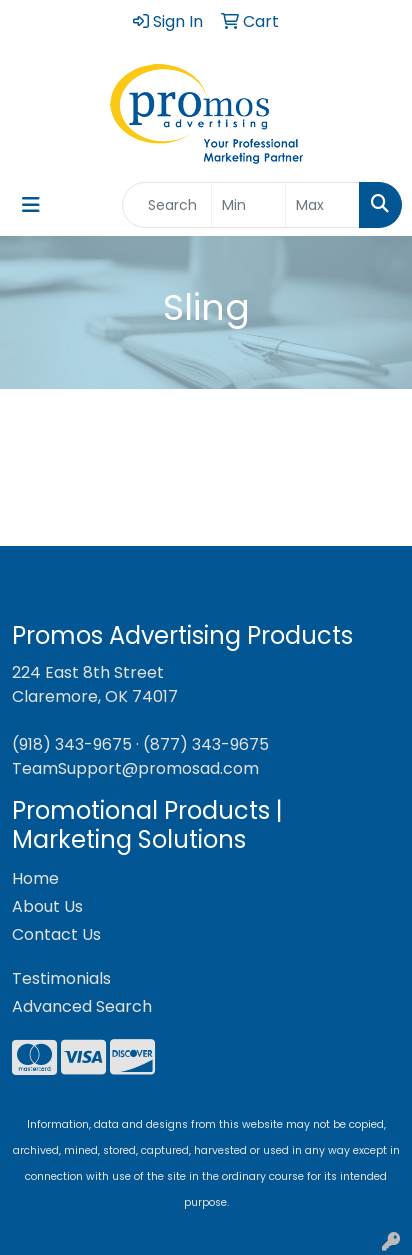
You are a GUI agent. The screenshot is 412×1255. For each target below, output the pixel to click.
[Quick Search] (167, 205)
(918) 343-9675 (72, 744)
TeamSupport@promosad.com (135, 768)
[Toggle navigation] (31, 205)
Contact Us (56, 934)
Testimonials (61, 978)
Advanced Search (82, 1006)
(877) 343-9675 (206, 744)
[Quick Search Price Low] (248, 205)
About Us (47, 906)
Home (35, 878)
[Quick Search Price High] (322, 205)
